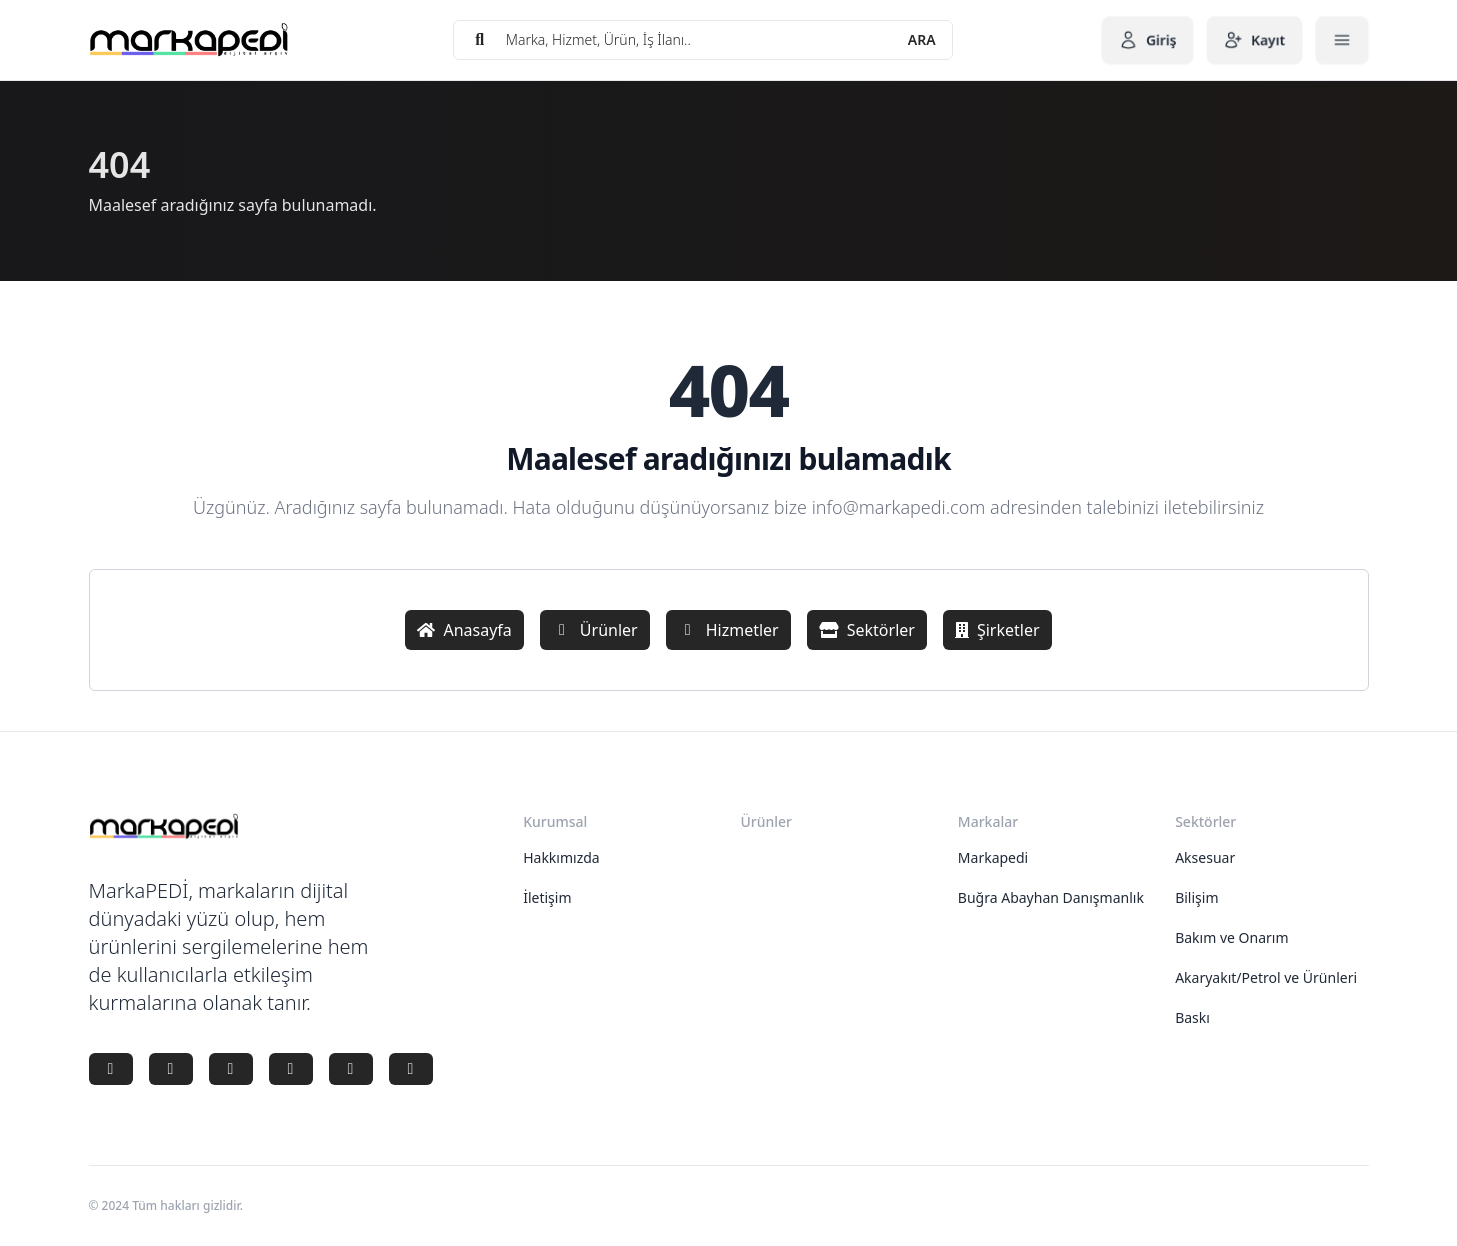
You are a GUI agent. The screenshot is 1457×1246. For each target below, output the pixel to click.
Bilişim (1196, 897)
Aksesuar (1205, 857)
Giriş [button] (1147, 40)
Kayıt (1254, 40)
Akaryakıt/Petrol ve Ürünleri (1266, 977)
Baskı (1192, 1017)
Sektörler (867, 630)
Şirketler (997, 630)
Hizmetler (728, 630)
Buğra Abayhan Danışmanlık (1051, 897)
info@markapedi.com (899, 507)
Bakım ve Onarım (1231, 937)
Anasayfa (464, 630)
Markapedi (993, 857)
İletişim (547, 897)
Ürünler (595, 630)
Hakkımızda (561, 857)
